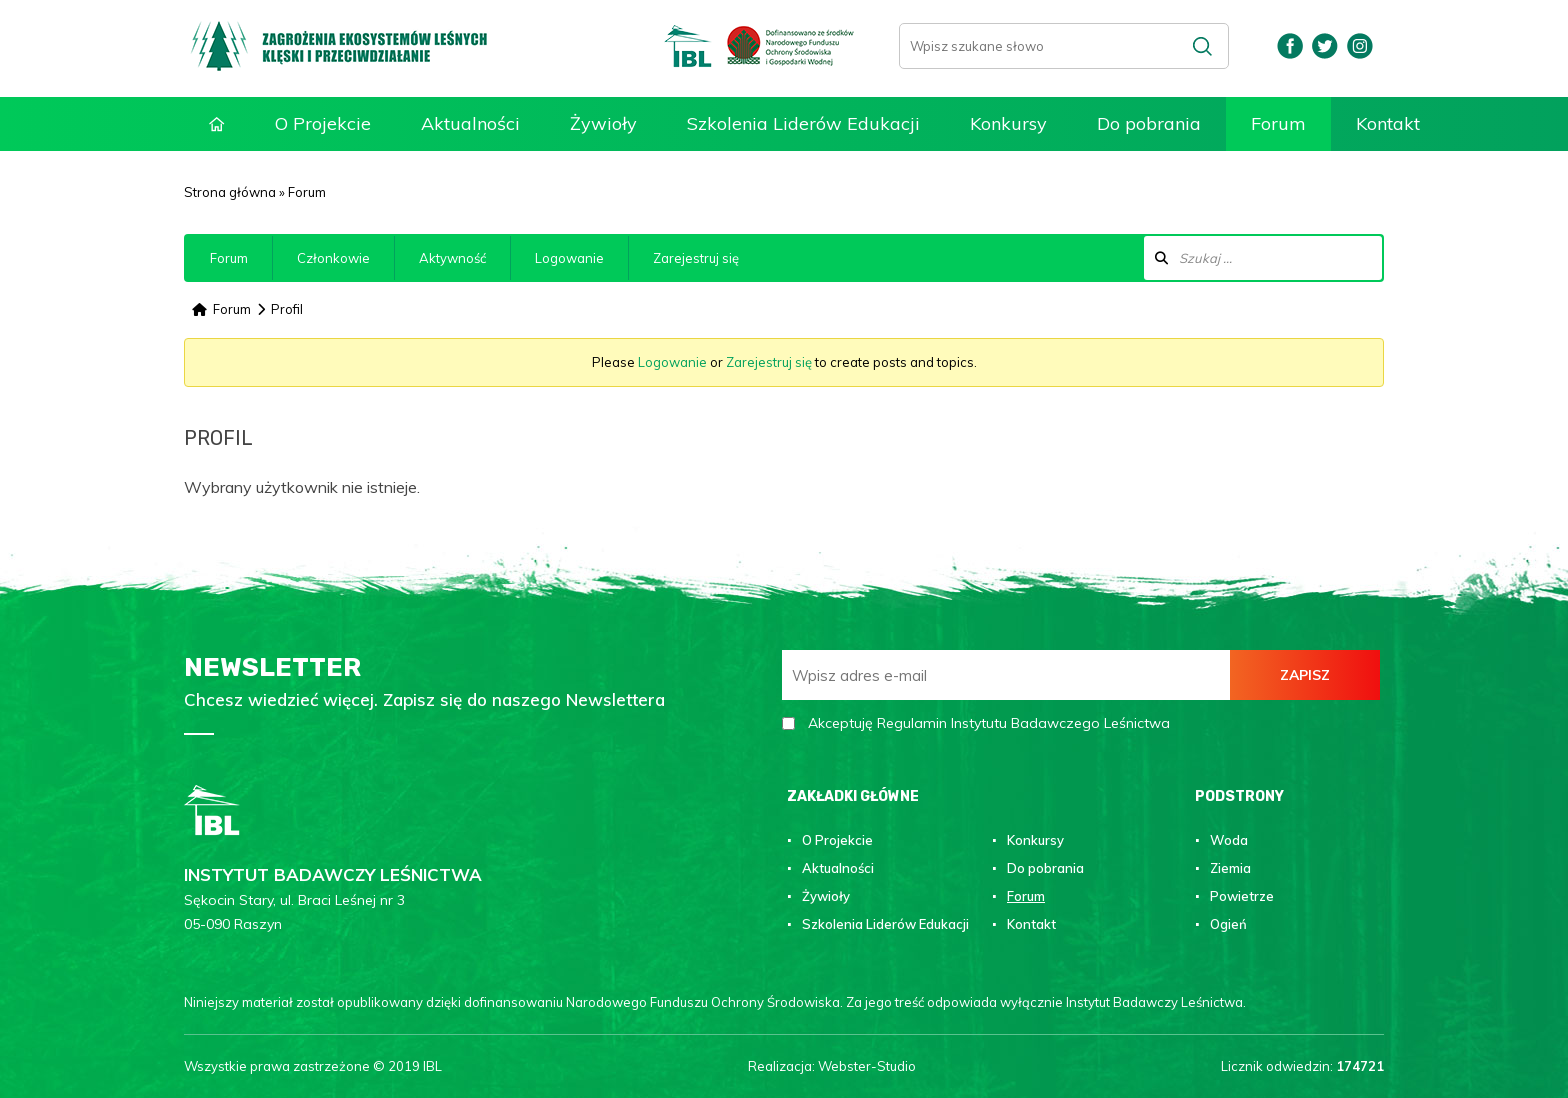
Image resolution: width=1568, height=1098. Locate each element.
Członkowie (333, 258)
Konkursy (1008, 123)
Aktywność (452, 258)
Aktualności (470, 123)
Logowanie (569, 258)
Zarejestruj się (696, 258)
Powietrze (1242, 896)
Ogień (1228, 924)
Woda (1229, 840)
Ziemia (1230, 868)
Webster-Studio (867, 1066)
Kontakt (1388, 123)
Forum (1278, 123)
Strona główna (217, 124)
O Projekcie (323, 123)
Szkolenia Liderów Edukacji (803, 123)
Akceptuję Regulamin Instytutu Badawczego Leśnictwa (989, 723)
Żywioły (603, 123)
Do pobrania (1149, 123)
